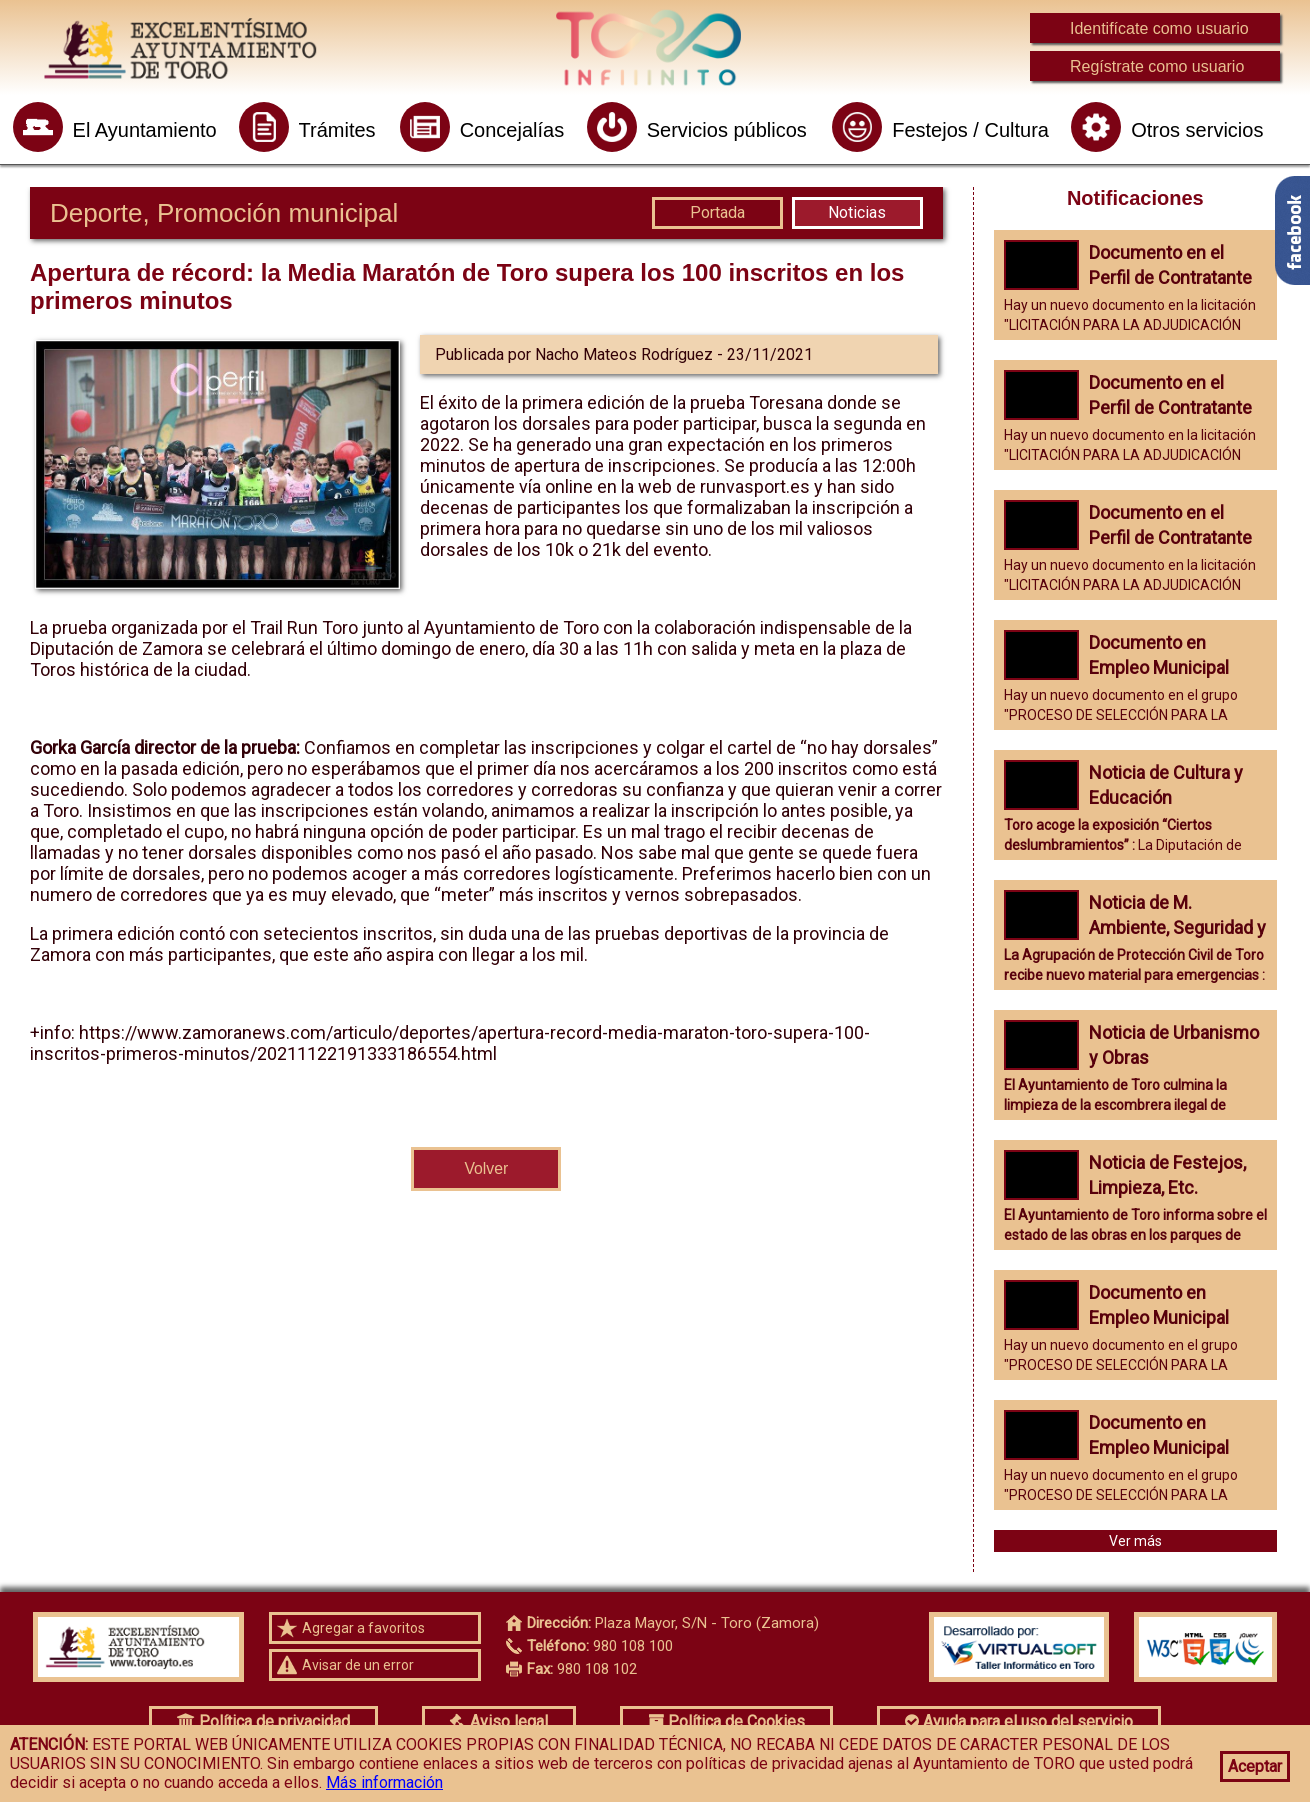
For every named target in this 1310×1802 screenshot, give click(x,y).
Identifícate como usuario (1159, 28)
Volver (486, 1168)
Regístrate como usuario (1157, 66)
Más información (384, 1782)
